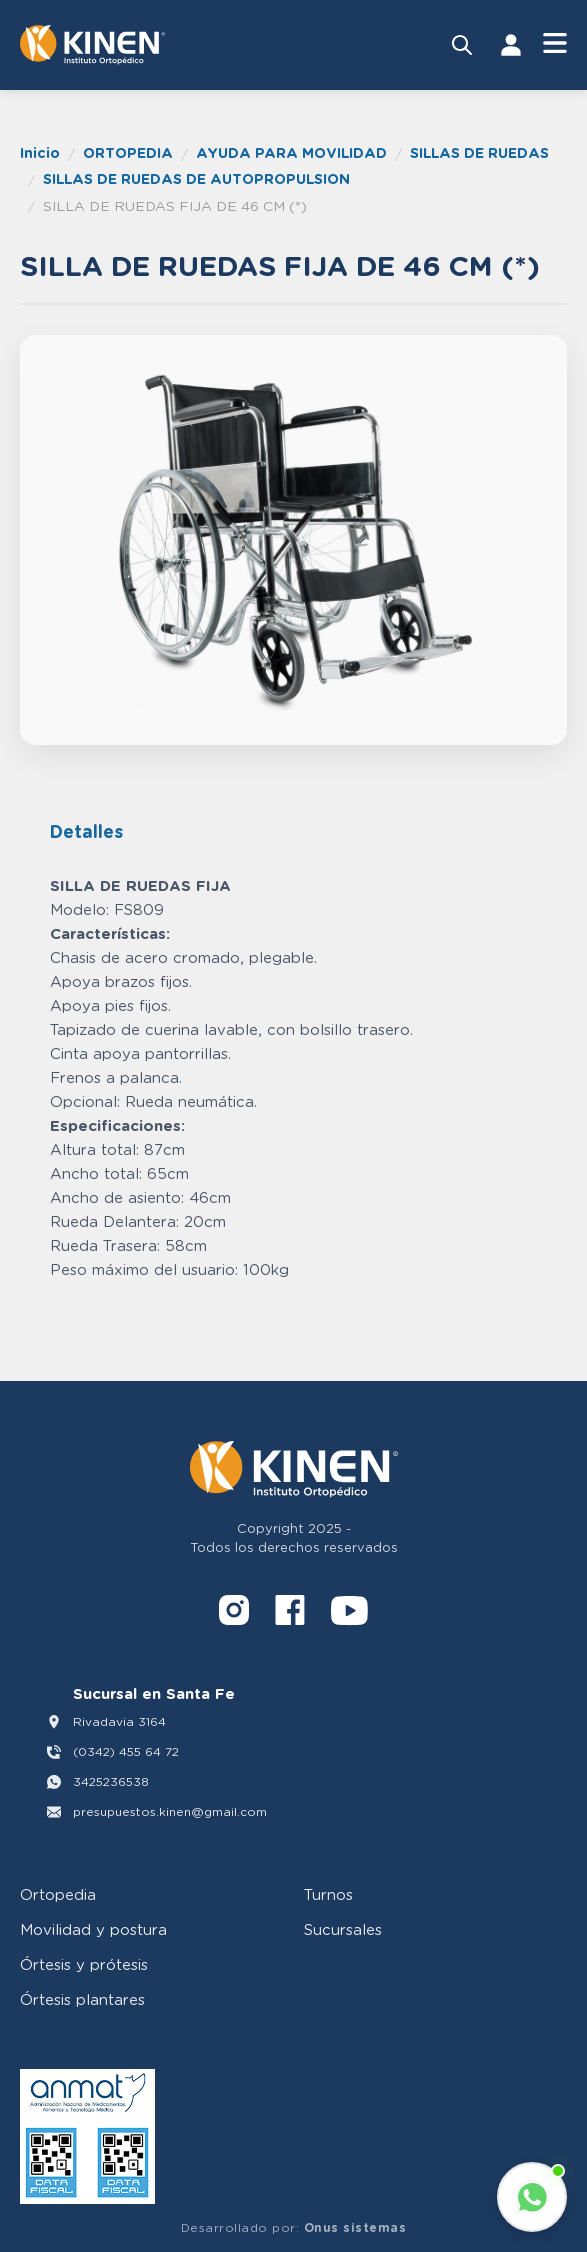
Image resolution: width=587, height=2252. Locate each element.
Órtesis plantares (82, 1999)
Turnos (328, 1894)
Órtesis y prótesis (84, 1964)
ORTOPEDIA (128, 152)
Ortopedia (58, 1894)
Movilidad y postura (93, 1929)
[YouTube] (349, 1613)
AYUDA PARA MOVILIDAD (291, 152)
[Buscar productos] (462, 45)
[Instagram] (234, 1613)
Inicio (40, 152)
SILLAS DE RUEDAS (479, 152)
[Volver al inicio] (92, 45)
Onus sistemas (355, 2227)
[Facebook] (290, 1613)
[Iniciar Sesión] (511, 45)
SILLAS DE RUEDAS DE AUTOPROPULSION (196, 178)
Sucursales (343, 1929)
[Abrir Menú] (555, 44)
